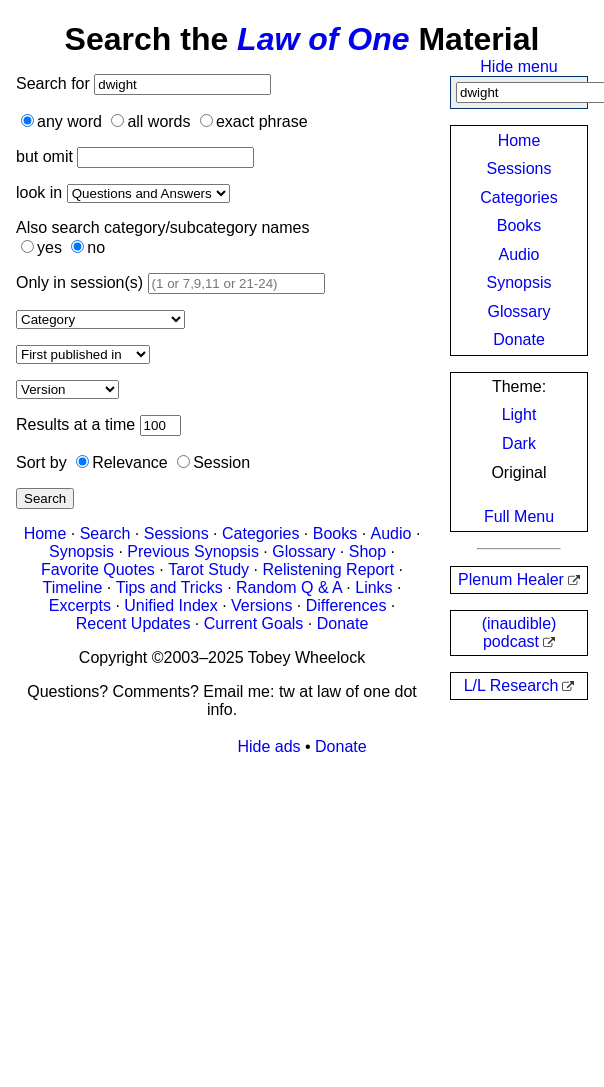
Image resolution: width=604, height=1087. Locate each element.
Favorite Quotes (98, 569)
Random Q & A (289, 587)
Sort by (41, 462)
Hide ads (268, 746)
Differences (346, 605)
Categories (518, 197)
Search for (55, 83)
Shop (367, 551)
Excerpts (80, 605)
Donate (519, 339)
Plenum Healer (511, 579)
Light (519, 414)
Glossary (518, 311)
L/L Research (511, 685)
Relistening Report (328, 569)
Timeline (73, 587)
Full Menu (519, 516)
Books (519, 225)
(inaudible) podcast (519, 632)
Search (45, 498)
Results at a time (75, 424)
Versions (261, 605)
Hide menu (518, 66)
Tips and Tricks (169, 587)
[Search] (182, 84)
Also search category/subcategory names (162, 227)
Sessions (519, 168)
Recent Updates (133, 623)
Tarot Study (208, 569)
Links (373, 587)
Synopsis (519, 282)
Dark (519, 443)
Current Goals (254, 623)
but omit (44, 156)
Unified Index (170, 605)
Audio (519, 254)
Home (519, 140)
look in (39, 192)
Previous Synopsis (193, 551)
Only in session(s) (79, 282)
